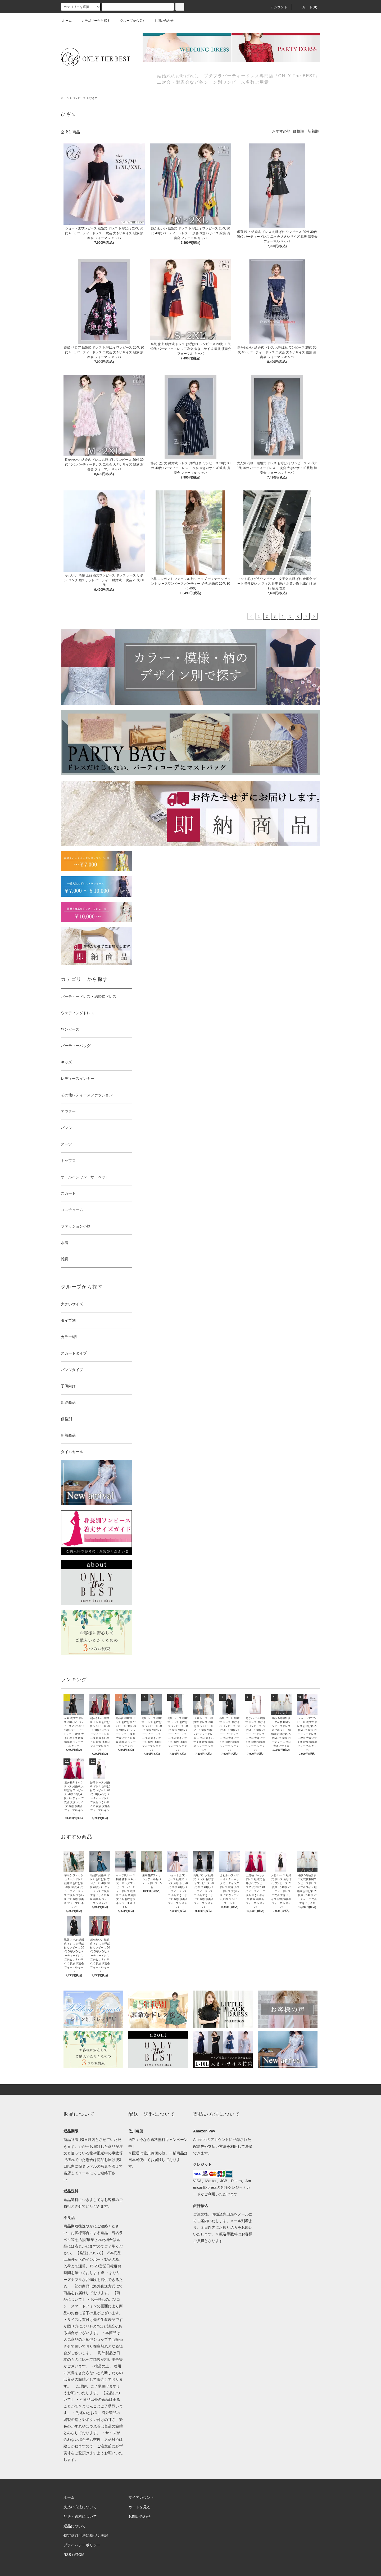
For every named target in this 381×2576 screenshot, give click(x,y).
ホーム (67, 20)
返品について (75, 2526)
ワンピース (79, 98)
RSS (67, 2554)
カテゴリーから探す (92, 20)
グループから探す (130, 20)
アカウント (276, 7)
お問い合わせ (161, 20)
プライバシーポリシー (82, 2545)
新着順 (313, 131)
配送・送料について (80, 2516)
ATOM (79, 2554)
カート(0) (307, 7)
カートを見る (139, 2507)
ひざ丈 (93, 98)
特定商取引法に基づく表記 (86, 2535)
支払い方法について (80, 2507)
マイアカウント (141, 2497)
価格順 (298, 131)
